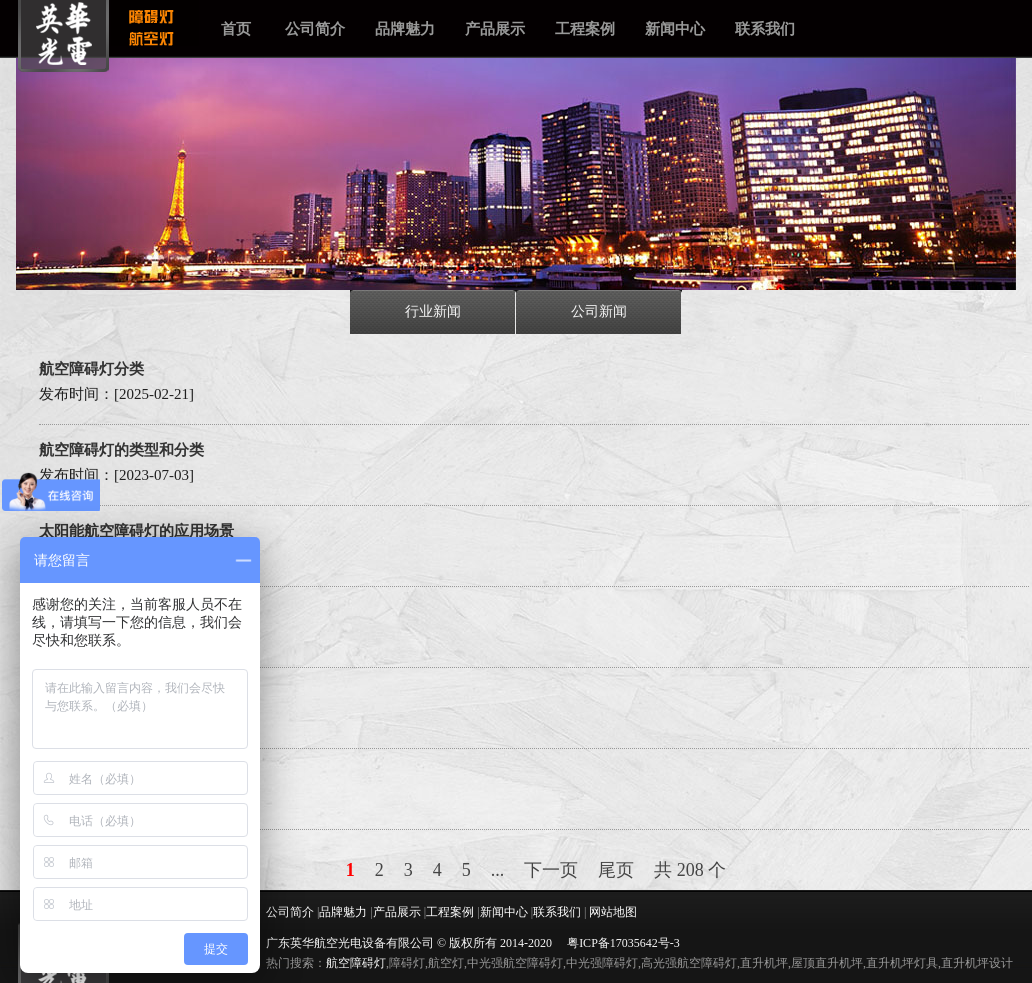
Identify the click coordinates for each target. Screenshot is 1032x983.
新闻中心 (675, 28)
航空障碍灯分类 (91, 369)
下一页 (551, 870)
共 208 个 (690, 870)
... (498, 870)
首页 (236, 28)
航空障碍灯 (356, 963)
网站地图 (613, 912)
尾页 (616, 870)
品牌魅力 (405, 28)
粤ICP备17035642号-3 (623, 943)
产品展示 (495, 28)
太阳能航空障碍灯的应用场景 (136, 531)
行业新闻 (433, 311)
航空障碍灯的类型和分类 (121, 450)
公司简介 (315, 28)
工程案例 (585, 28)
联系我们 (765, 28)
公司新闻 (599, 311)
